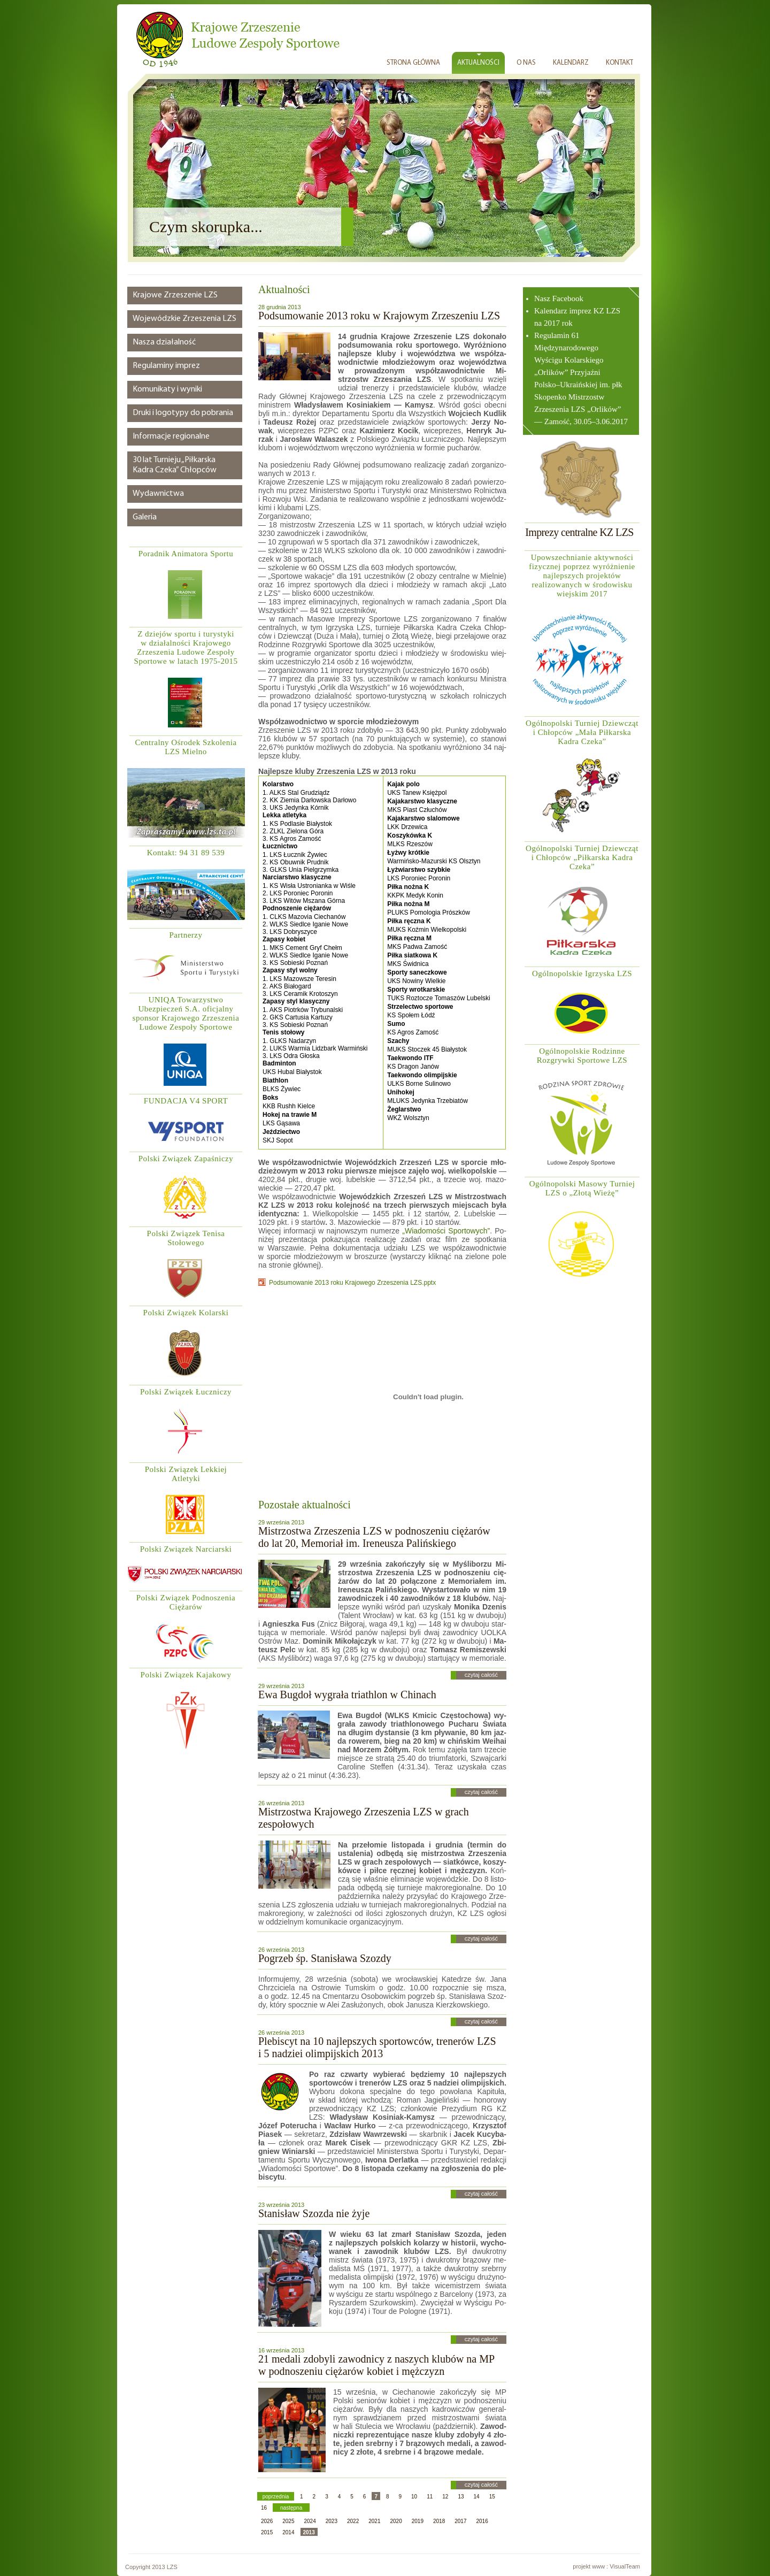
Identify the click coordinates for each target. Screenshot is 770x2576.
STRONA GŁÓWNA (413, 62)
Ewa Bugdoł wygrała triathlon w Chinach (347, 1694)
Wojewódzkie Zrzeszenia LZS (184, 319)
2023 (331, 2521)
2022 (353, 2521)
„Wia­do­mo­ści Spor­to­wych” (446, 1230)
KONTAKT (619, 62)
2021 (374, 2521)
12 (445, 2497)
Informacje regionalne (171, 436)
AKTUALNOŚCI (478, 62)
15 (492, 2497)
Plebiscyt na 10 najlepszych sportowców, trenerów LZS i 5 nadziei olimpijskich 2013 (377, 2047)
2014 (288, 2532)
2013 (309, 2532)
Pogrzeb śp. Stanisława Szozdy (324, 1958)
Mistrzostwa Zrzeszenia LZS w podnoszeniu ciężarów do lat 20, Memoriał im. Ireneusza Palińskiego (374, 1537)
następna (291, 2508)
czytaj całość (481, 1675)
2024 (310, 2521)
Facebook (567, 298)
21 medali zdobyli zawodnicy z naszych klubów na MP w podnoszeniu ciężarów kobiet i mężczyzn (376, 2365)
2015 (267, 2532)
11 (430, 2497)
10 (414, 2497)
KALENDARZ (571, 62)
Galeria (145, 517)
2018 (439, 2521)
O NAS (526, 62)
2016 (482, 2521)
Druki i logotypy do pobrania (183, 413)
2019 (418, 2521)
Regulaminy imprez (166, 366)
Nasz (543, 298)
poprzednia (276, 2497)
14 (477, 2497)
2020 (396, 2521)
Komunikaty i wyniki (167, 389)
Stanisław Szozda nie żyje (313, 2213)
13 (461, 2497)
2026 (267, 2521)
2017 (460, 2521)
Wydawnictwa (158, 493)
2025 (288, 2521)
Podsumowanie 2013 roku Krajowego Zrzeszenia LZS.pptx (352, 1282)
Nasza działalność (164, 342)
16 (264, 2508)
